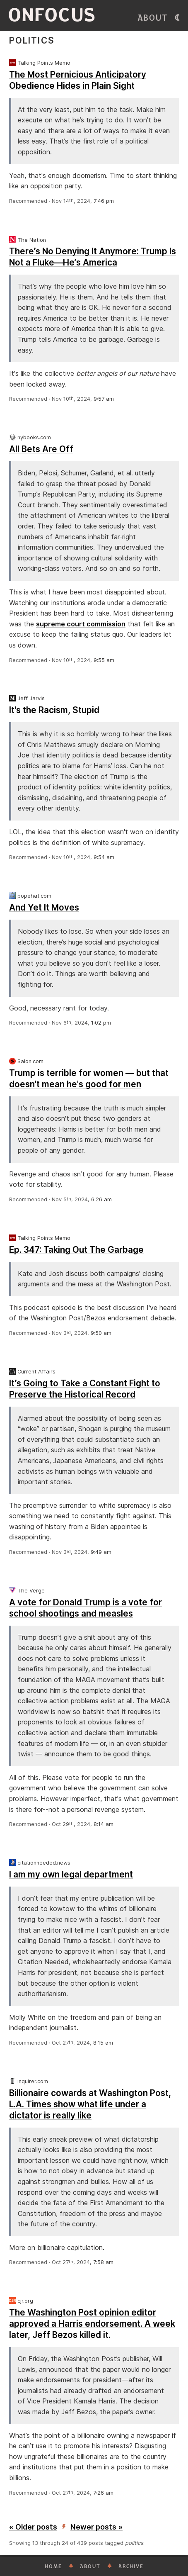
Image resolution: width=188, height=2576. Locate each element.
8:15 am (103, 2043)
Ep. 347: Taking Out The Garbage (76, 1249)
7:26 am (103, 2493)
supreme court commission (80, 624)
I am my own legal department (71, 1874)
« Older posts (33, 2526)
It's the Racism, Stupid (54, 710)
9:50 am (101, 1333)
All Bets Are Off (41, 449)
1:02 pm (101, 1023)
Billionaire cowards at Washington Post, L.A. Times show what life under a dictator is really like (90, 2104)
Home (53, 2566)
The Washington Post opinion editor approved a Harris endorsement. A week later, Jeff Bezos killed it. (92, 2323)
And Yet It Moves (44, 907)
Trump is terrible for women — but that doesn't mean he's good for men (89, 1078)
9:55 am (104, 660)
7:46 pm (104, 201)
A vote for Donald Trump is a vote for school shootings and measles (85, 1608)
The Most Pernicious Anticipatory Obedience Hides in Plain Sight (77, 80)
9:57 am (104, 399)
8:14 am (103, 1824)
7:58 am (103, 2262)
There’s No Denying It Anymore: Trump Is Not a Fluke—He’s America (92, 257)
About (152, 18)
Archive (131, 2566)
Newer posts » (96, 2526)
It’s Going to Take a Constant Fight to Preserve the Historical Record (84, 1389)
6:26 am (101, 1199)
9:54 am (104, 857)
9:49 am (101, 1552)
